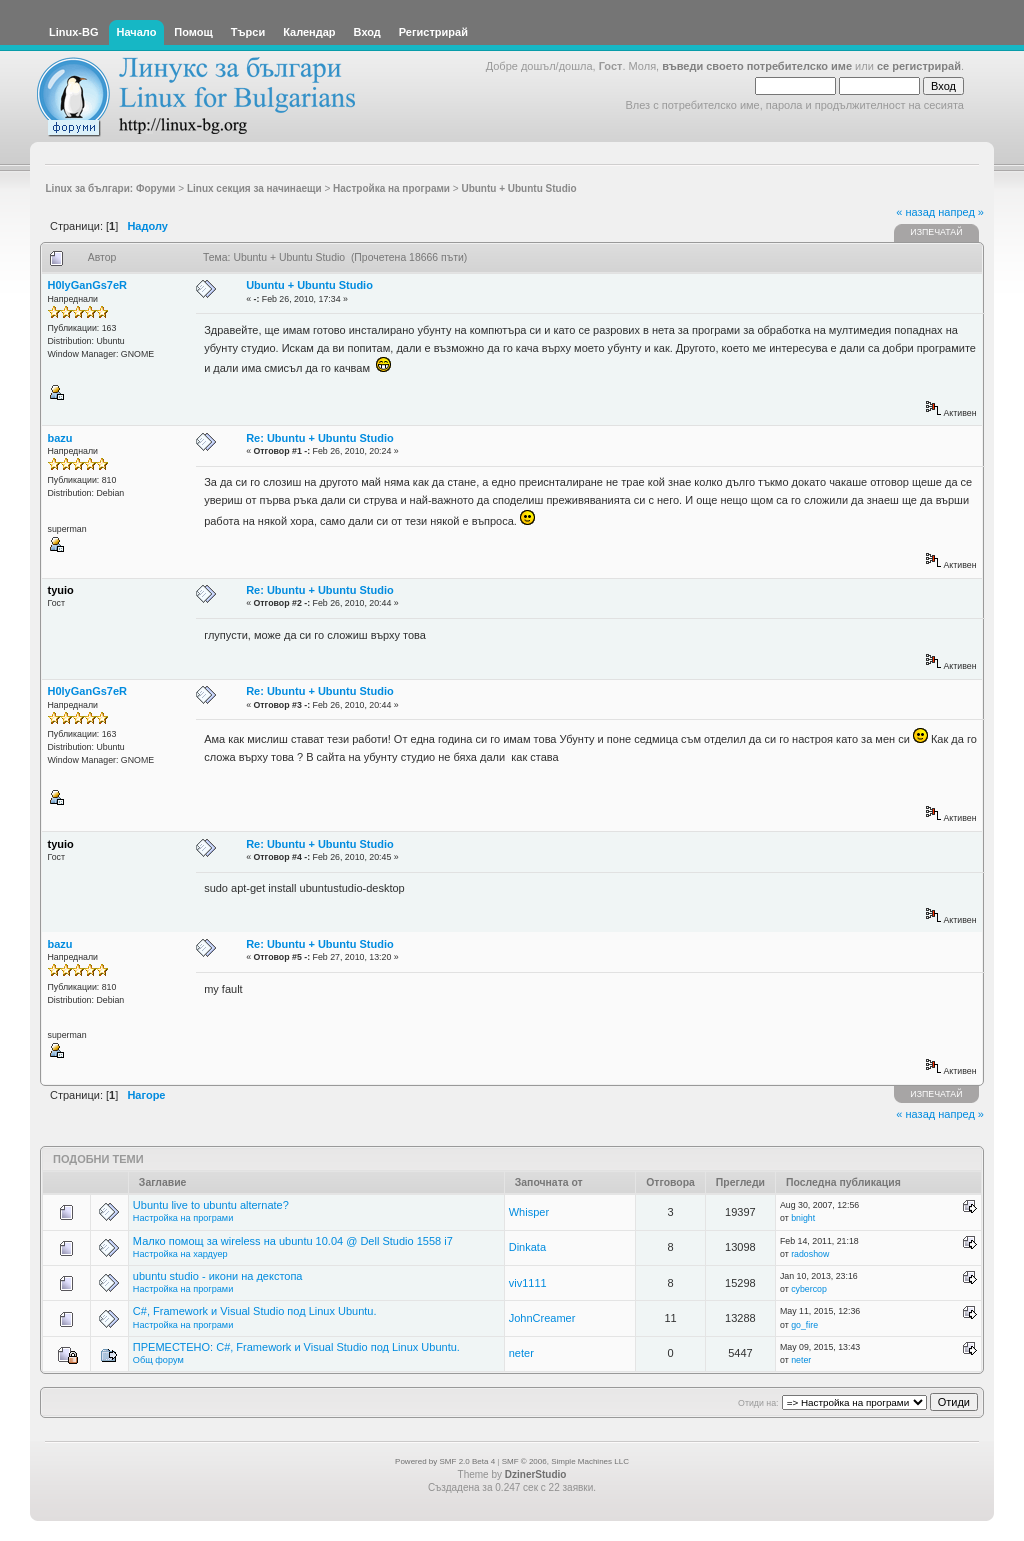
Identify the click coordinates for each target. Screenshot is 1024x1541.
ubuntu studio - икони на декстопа (218, 1276)
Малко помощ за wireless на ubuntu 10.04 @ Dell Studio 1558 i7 (293, 1241)
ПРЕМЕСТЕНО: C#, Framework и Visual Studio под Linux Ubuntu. (296, 1347)
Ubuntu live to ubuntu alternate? (211, 1205)
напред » (961, 212)
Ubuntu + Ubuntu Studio (309, 285)
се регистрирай (919, 66)
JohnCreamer (542, 1318)
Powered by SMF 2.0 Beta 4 (445, 1461)
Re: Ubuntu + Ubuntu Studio (320, 438)
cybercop (809, 1289)
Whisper (529, 1212)
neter (521, 1353)
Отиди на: (758, 1403)
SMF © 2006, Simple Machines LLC (565, 1461)
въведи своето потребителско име (757, 66)
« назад (915, 212)
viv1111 (528, 1283)
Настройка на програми (183, 1218)
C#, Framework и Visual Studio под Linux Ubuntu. (255, 1311)
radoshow (810, 1254)
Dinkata (527, 1247)
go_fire (804, 1325)
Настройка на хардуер (180, 1254)
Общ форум (158, 1360)
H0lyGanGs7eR (87, 285)
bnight (803, 1218)
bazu (60, 438)
